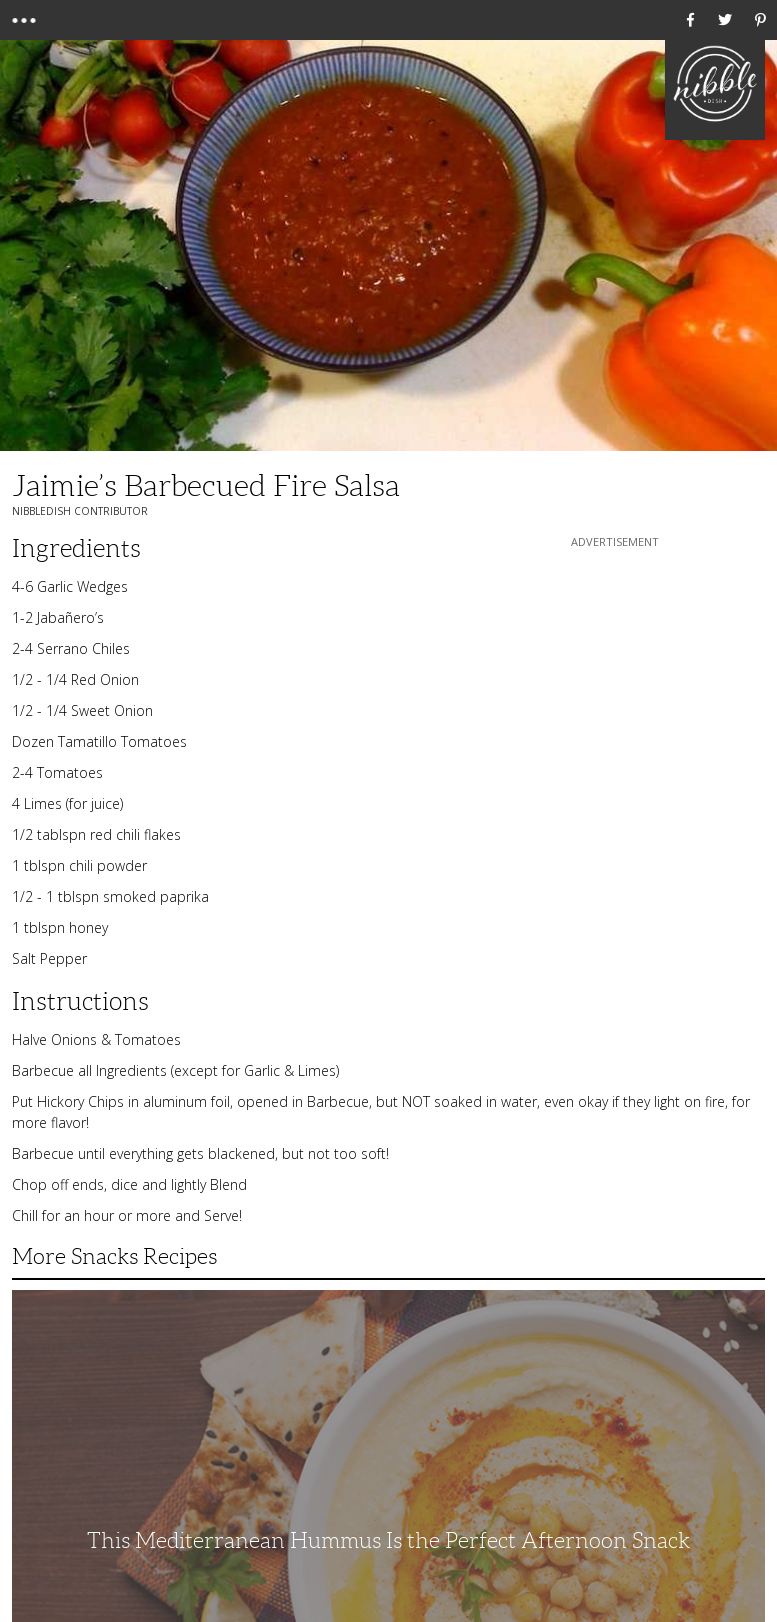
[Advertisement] (615, 677)
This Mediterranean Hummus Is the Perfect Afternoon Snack (388, 1540)
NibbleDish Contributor (80, 511)
